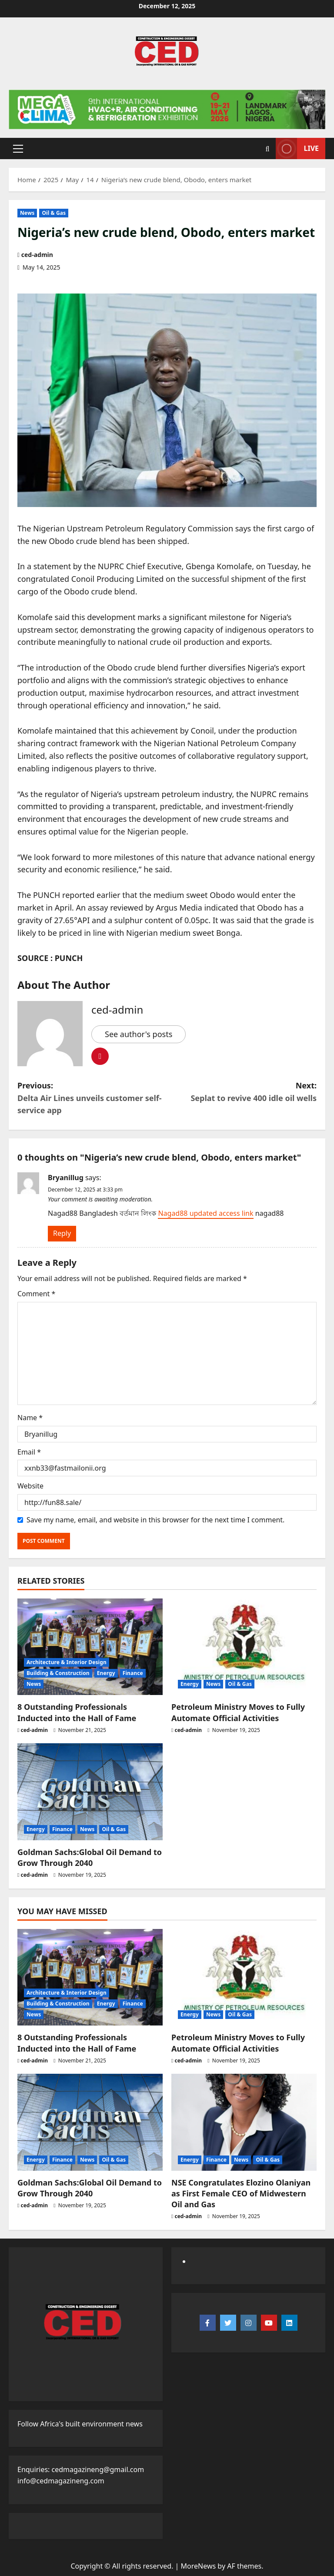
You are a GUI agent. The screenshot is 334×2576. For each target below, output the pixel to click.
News (27, 213)
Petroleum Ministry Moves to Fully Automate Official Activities (238, 1712)
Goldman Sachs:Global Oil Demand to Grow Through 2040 (89, 1857)
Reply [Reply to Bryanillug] (62, 1233)
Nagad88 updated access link (205, 1213)
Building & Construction (58, 1673)
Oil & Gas (54, 213)
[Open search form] (268, 148)
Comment (36, 1293)
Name (30, 1417)
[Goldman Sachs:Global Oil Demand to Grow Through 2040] (90, 1791)
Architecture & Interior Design (67, 1662)
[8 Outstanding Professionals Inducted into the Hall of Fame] (90, 1646)
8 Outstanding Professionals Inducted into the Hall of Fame (76, 1712)
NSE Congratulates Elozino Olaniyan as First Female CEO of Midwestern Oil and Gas (241, 2193)
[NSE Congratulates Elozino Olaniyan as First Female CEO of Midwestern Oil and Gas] (244, 2122)
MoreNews (198, 2566)
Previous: (92, 1098)
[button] (18, 148)
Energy (106, 1673)
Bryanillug (66, 1177)
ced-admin (37, 254)
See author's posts (138, 1034)
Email (29, 1452)
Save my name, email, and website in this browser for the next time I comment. (155, 1520)
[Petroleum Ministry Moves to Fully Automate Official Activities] (244, 1646)
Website (30, 1486)
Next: (242, 1092)
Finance (133, 1673)
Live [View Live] (297, 148)
